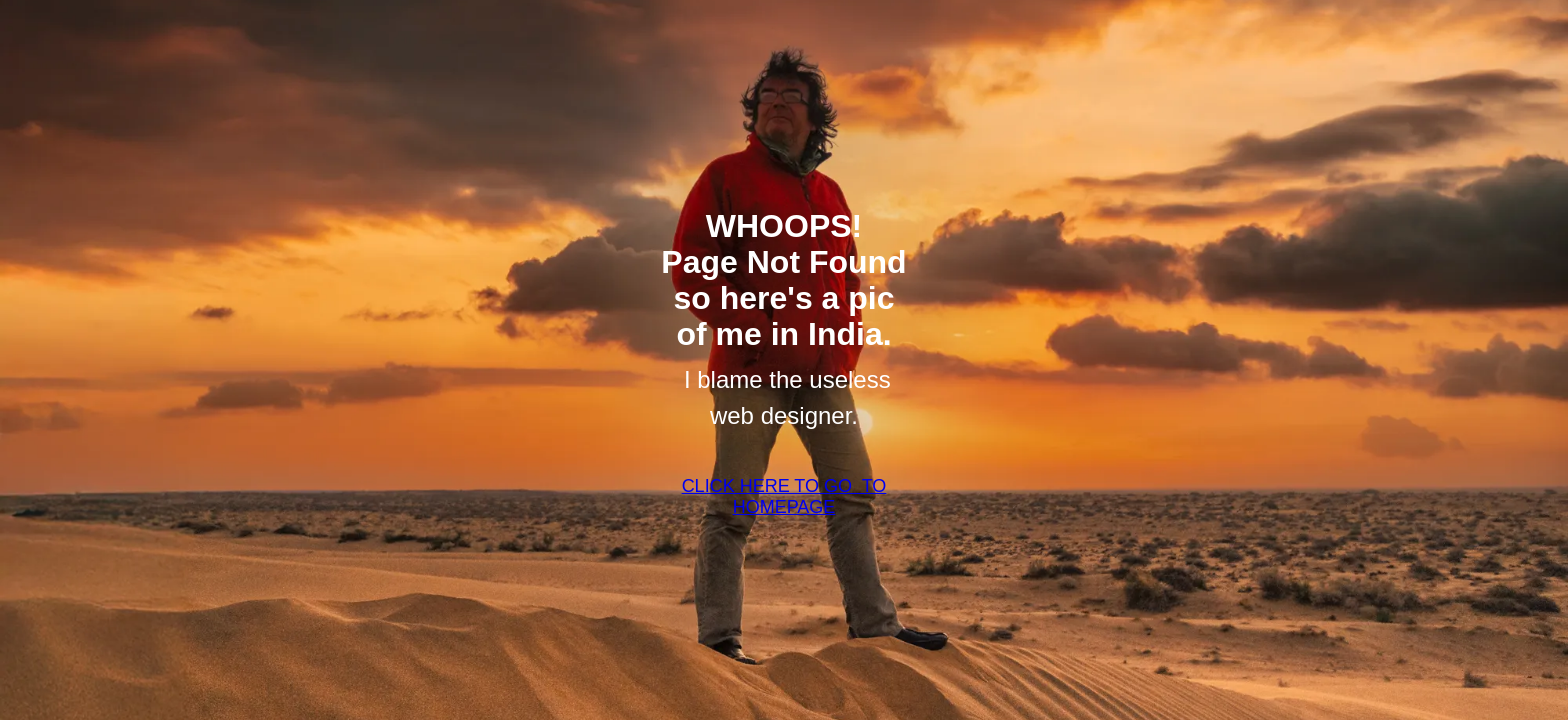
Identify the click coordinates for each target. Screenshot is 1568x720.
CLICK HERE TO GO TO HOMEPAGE (784, 496)
